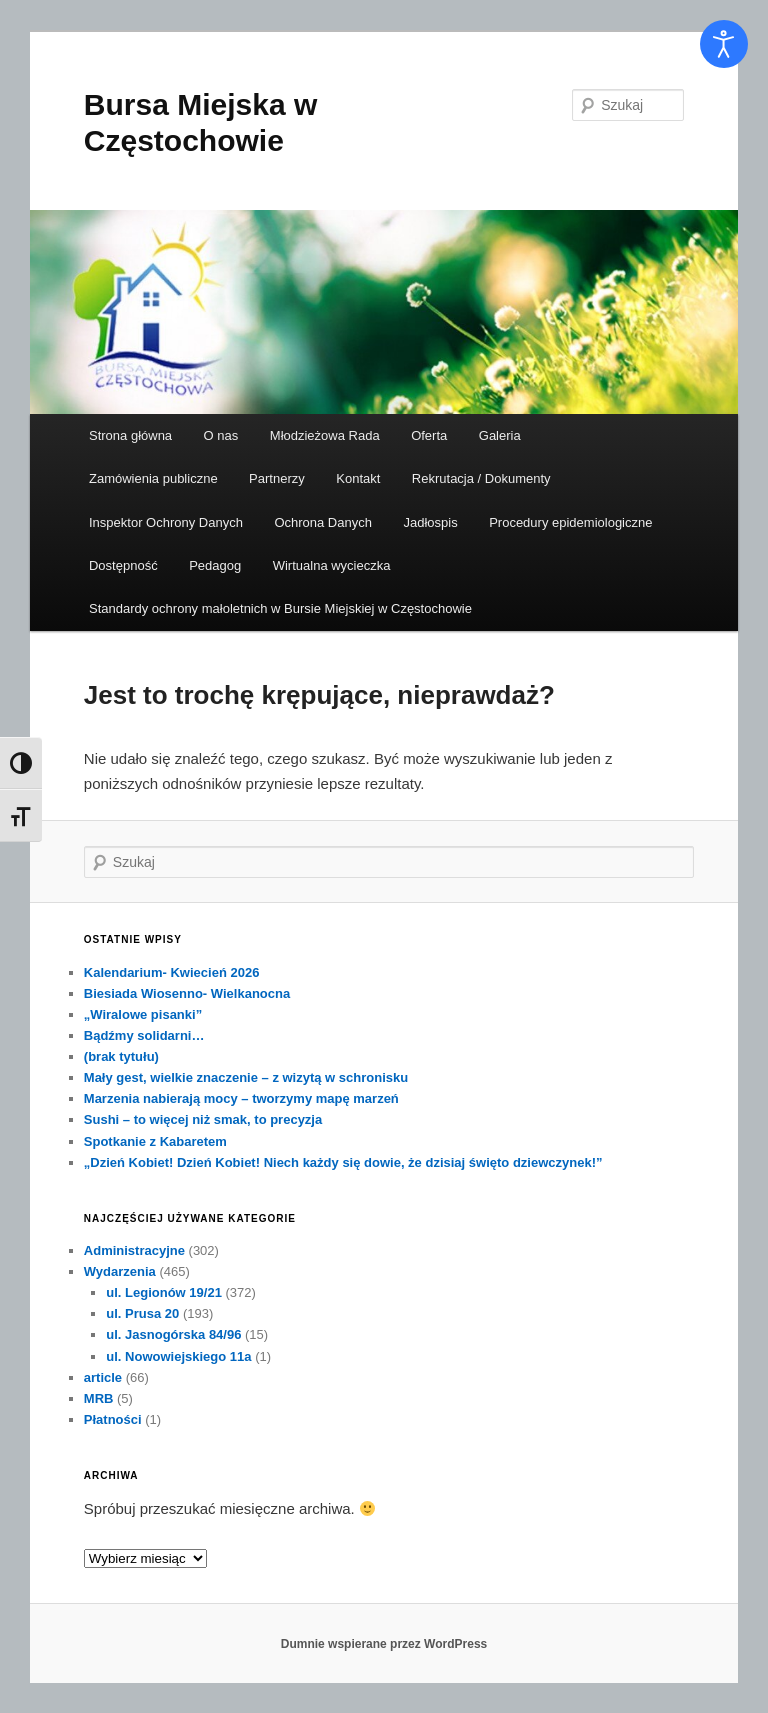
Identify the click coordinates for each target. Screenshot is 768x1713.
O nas (221, 435)
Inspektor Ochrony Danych (166, 522)
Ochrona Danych (323, 522)
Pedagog (215, 565)
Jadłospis (430, 522)
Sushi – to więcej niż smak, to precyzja (203, 1119)
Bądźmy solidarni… (144, 1035)
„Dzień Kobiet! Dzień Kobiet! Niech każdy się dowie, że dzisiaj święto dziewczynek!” (343, 1162)
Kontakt (358, 478)
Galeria (500, 435)
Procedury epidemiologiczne (570, 522)
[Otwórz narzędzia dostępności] (724, 44)
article (103, 1377)
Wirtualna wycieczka (332, 565)
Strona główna (130, 435)
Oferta (429, 435)
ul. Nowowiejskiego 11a (178, 1356)
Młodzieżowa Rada (325, 435)
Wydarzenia (120, 1271)
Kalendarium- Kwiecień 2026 (172, 972)
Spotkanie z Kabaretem (155, 1141)
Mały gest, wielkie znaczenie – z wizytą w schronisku (246, 1077)
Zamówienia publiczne (153, 478)
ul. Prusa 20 (142, 1313)
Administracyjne (134, 1250)
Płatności (113, 1419)
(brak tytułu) (121, 1056)
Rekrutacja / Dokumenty (481, 478)
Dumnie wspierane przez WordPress (384, 1644)
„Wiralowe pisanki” (143, 1014)
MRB (99, 1398)
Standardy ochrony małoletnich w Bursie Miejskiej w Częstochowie (280, 608)
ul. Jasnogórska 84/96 (173, 1334)
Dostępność (123, 565)
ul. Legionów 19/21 (164, 1292)
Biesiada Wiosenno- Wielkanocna (187, 993)
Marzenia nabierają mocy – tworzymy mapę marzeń (241, 1098)
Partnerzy (277, 478)
